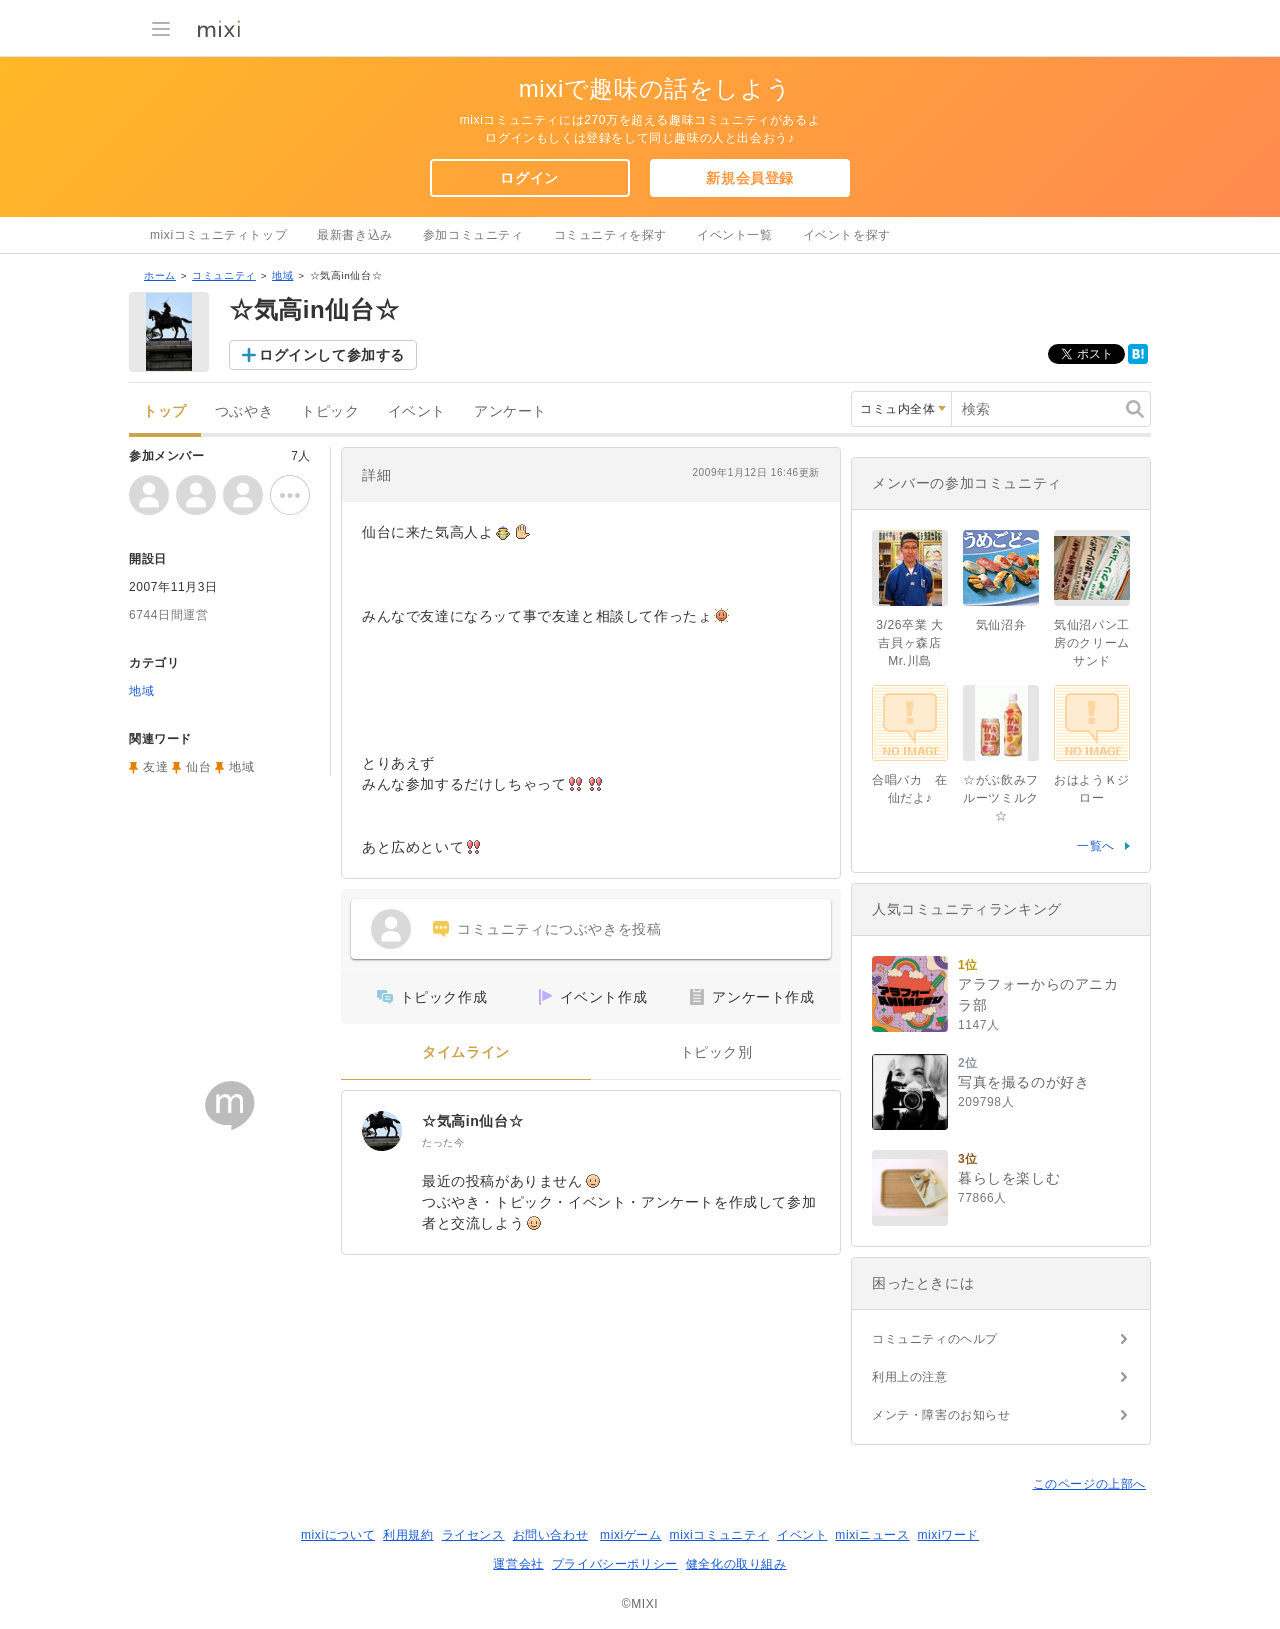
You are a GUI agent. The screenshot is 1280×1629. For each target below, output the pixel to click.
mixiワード (948, 1535)
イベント (417, 411)
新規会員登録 (750, 178)
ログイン (529, 178)
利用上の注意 (910, 1377)
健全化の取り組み (736, 1564)
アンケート (510, 411)
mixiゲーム (631, 1535)
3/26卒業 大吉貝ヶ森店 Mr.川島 (915, 643)
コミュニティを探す (610, 235)
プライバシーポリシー (615, 1564)
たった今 (443, 1142)
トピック (330, 411)
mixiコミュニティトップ (218, 235)
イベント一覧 (735, 235)
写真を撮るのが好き (1023, 1082)
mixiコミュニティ (719, 1535)
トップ (165, 411)
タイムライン (466, 1052)
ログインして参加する (332, 355)
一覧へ (1096, 846)
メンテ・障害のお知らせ (941, 1415)
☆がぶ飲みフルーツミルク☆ (1001, 798)
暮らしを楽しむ (1009, 1178)
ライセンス (473, 1535)
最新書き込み (355, 235)
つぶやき (244, 411)
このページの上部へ (1089, 1484)
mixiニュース (872, 1535)
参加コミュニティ (473, 235)
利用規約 (408, 1535)
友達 (155, 767)
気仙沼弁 (1001, 625)
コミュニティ (224, 275)
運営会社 (518, 1564)
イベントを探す (847, 235)
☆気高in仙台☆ (472, 1121)
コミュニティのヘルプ (935, 1339)
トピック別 (716, 1052)
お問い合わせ (551, 1535)
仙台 (198, 767)
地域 (282, 275)
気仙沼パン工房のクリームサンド (1092, 643)
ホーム (160, 275)
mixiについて (338, 1535)
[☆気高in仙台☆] (382, 1131)
